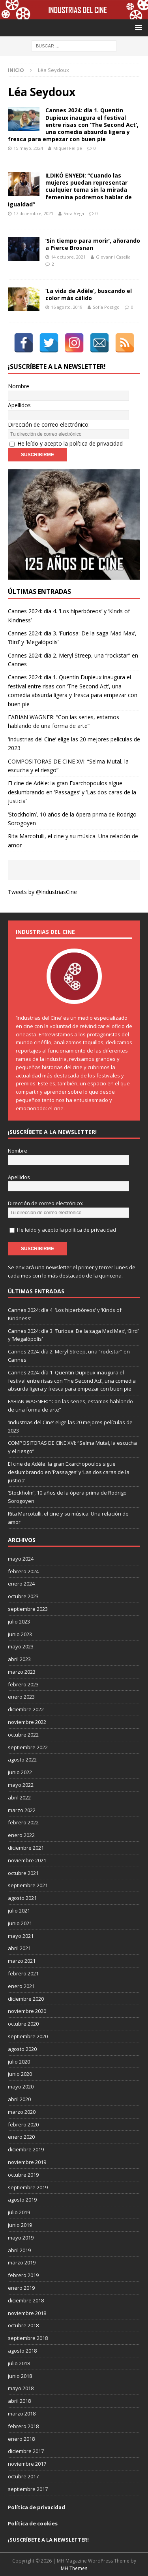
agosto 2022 (22, 1759)
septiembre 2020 (28, 2036)
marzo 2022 (22, 1810)
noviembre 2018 (27, 2313)
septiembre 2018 (28, 2338)
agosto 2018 (22, 2350)
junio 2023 (20, 1634)
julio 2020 (19, 2061)
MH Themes (74, 2568)
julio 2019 (19, 2212)
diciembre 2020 (26, 1998)
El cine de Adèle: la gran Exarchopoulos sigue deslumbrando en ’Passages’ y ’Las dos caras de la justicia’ (72, 792)
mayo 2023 (21, 1646)
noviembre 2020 (27, 2011)
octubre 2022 (23, 1734)
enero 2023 (21, 1696)
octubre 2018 (23, 2325)
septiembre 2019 (28, 2187)
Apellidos (19, 405)
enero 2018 (21, 2438)
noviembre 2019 (27, 2162)
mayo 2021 (21, 1935)
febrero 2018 (23, 2426)
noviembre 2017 (27, 2463)
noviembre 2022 (27, 1722)
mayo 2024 (21, 1558)
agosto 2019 (22, 2199)
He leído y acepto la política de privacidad (70, 443)
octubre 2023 (23, 1596)
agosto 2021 (22, 1897)
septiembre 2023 (28, 1608)
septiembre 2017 (28, 2489)
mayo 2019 (21, 2237)
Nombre (18, 386)
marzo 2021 (22, 1960)
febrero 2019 (23, 2275)
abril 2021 (19, 1948)
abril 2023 (19, 1659)
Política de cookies (33, 2523)
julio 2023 (19, 1621)
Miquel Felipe (67, 148)
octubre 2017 (23, 2476)
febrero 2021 (23, 1973)
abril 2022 (19, 1797)
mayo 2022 (21, 1784)
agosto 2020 (22, 2048)
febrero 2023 (23, 1684)
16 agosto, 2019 (66, 307)
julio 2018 (19, 2363)
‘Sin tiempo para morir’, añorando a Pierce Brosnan (92, 244)
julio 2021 (19, 1910)
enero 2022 (21, 1835)
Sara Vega (74, 213)
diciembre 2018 (26, 2300)
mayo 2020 (21, 2086)
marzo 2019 (22, 2262)
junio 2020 (20, 2073)
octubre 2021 (23, 1873)
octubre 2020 (23, 2023)
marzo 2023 (22, 1671)
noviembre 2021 (27, 1860)
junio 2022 (20, 1772)
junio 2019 (20, 2224)
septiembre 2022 (28, 1747)
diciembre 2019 (26, 2149)
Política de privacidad (36, 2507)
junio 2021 (20, 1923)
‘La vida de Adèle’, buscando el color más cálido (88, 294)
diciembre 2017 (26, 2451)
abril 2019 (19, 2250)
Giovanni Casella (113, 257)
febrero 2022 (23, 1822)
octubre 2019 (23, 2174)
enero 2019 (21, 2287)
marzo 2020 (22, 2111)
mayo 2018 (21, 2388)
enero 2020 (21, 2136)
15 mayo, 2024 (28, 148)
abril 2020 (19, 2099)
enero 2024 (21, 1583)
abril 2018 (19, 2400)
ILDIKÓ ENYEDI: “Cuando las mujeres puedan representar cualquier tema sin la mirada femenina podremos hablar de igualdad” (70, 190)
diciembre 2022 (26, 1709)
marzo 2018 (22, 2413)
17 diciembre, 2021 (33, 213)
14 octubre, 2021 (68, 257)
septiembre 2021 (28, 1885)
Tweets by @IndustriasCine (42, 892)
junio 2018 (20, 2375)
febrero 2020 (23, 2124)
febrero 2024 (23, 1571)
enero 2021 (21, 1986)
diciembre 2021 (26, 1847)
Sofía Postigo (106, 307)
